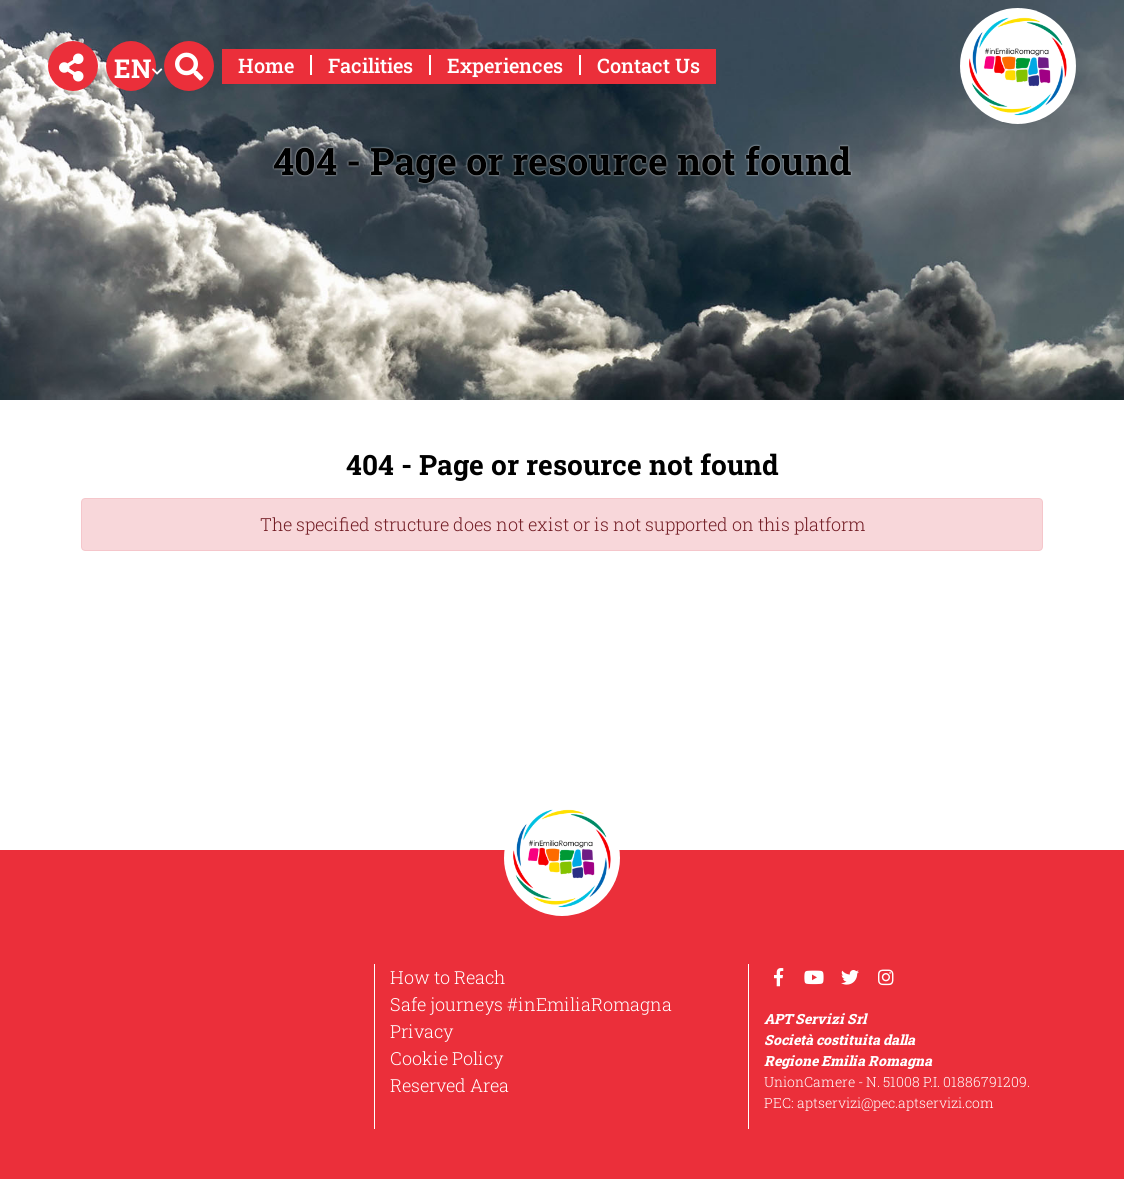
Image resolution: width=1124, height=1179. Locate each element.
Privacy (421, 1031)
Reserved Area (449, 1085)
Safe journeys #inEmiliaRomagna (531, 1004)
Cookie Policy (446, 1058)
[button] (73, 66)
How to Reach (447, 977)
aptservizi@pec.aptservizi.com (895, 1102)
